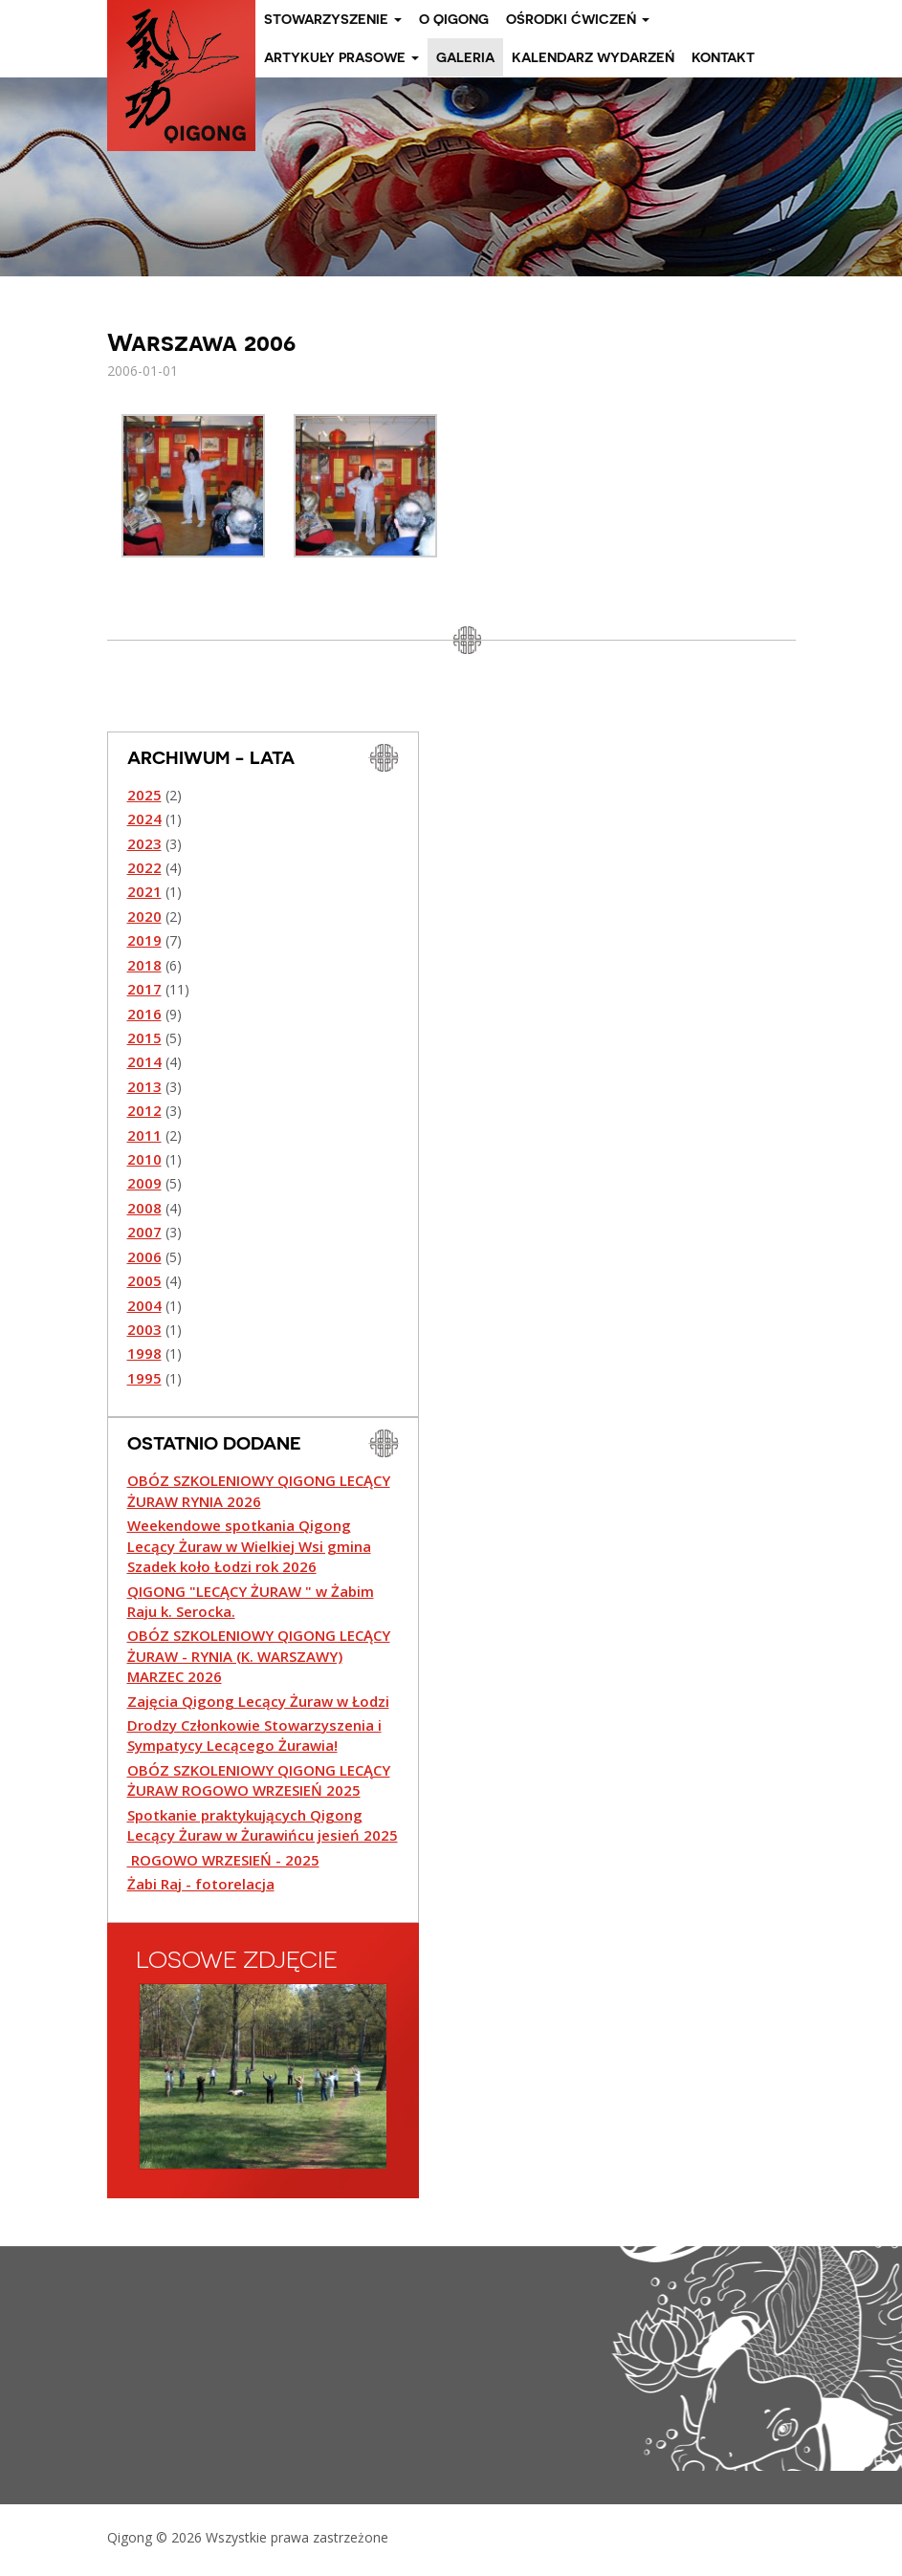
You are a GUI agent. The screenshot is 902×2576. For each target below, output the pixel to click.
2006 (144, 1256)
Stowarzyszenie (333, 19)
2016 (144, 1013)
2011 (144, 1135)
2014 (144, 1061)
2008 (144, 1207)
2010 (144, 1158)
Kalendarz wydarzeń (593, 57)
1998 (144, 1353)
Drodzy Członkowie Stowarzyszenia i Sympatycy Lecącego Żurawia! (254, 1735)
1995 (144, 1377)
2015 (144, 1037)
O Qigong (454, 19)
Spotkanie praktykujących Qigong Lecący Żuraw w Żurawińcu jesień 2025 (262, 1825)
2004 (144, 1305)
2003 (144, 1329)
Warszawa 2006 (201, 342)
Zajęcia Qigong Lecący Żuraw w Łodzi (258, 1701)
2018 (144, 964)
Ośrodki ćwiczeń (577, 19)
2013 (144, 1086)
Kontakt (723, 57)
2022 (144, 867)
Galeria (465, 57)
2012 (144, 1110)
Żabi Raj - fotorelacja (201, 1883)
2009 (144, 1182)
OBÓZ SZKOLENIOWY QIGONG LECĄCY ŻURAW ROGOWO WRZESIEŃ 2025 (258, 1780)
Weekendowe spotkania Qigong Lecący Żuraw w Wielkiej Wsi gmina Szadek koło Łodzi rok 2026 (249, 1546)
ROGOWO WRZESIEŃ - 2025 (223, 1859)
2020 (144, 916)
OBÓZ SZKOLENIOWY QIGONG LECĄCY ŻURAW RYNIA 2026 (258, 1490)
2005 (144, 1280)
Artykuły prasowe (341, 57)
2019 (144, 940)
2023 (144, 843)
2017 (144, 988)
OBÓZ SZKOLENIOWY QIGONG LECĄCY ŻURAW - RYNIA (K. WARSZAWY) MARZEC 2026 (258, 1656)
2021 (144, 891)
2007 (144, 1231)
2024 (144, 818)
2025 (144, 794)
